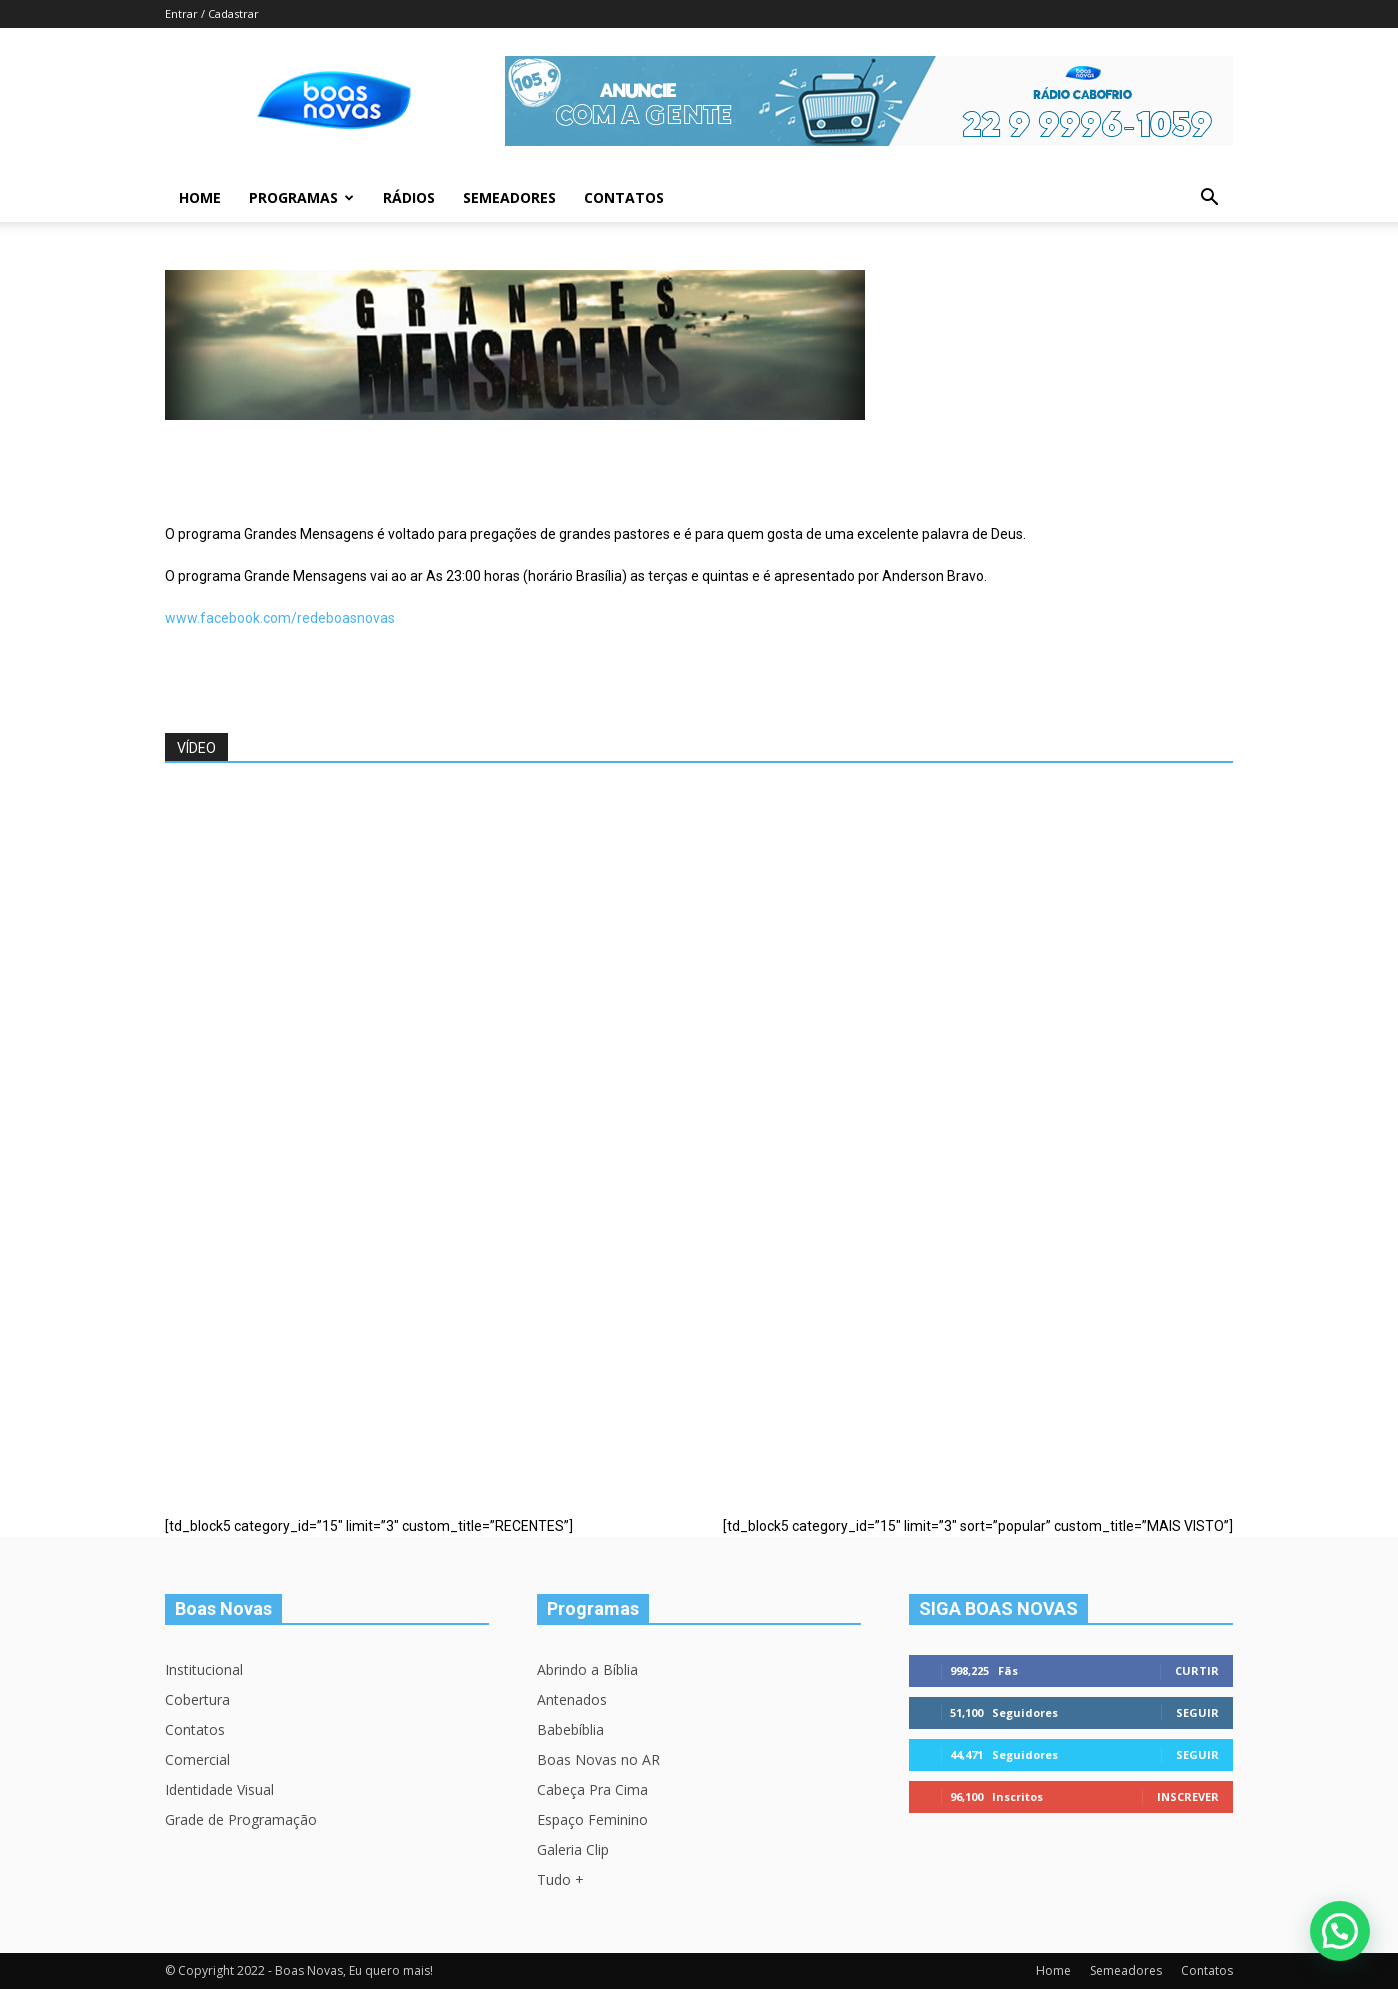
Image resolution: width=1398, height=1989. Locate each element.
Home (200, 197)
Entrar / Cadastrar (212, 13)
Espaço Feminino (592, 1819)
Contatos (624, 197)
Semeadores (509, 197)
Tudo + (560, 1879)
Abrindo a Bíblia (587, 1669)
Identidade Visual (219, 1789)
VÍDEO (196, 748)
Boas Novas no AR (598, 1759)
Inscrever (1188, 1796)
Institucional (204, 1669)
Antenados (572, 1699)
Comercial (197, 1759)
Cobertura (197, 1699)
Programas (301, 197)
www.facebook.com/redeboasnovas (280, 618)
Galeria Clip (573, 1849)
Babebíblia (570, 1729)
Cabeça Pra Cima (592, 1789)
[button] (1209, 199)
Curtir (1197, 1670)
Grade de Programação (241, 1819)
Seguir (1197, 1712)
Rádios (409, 197)
